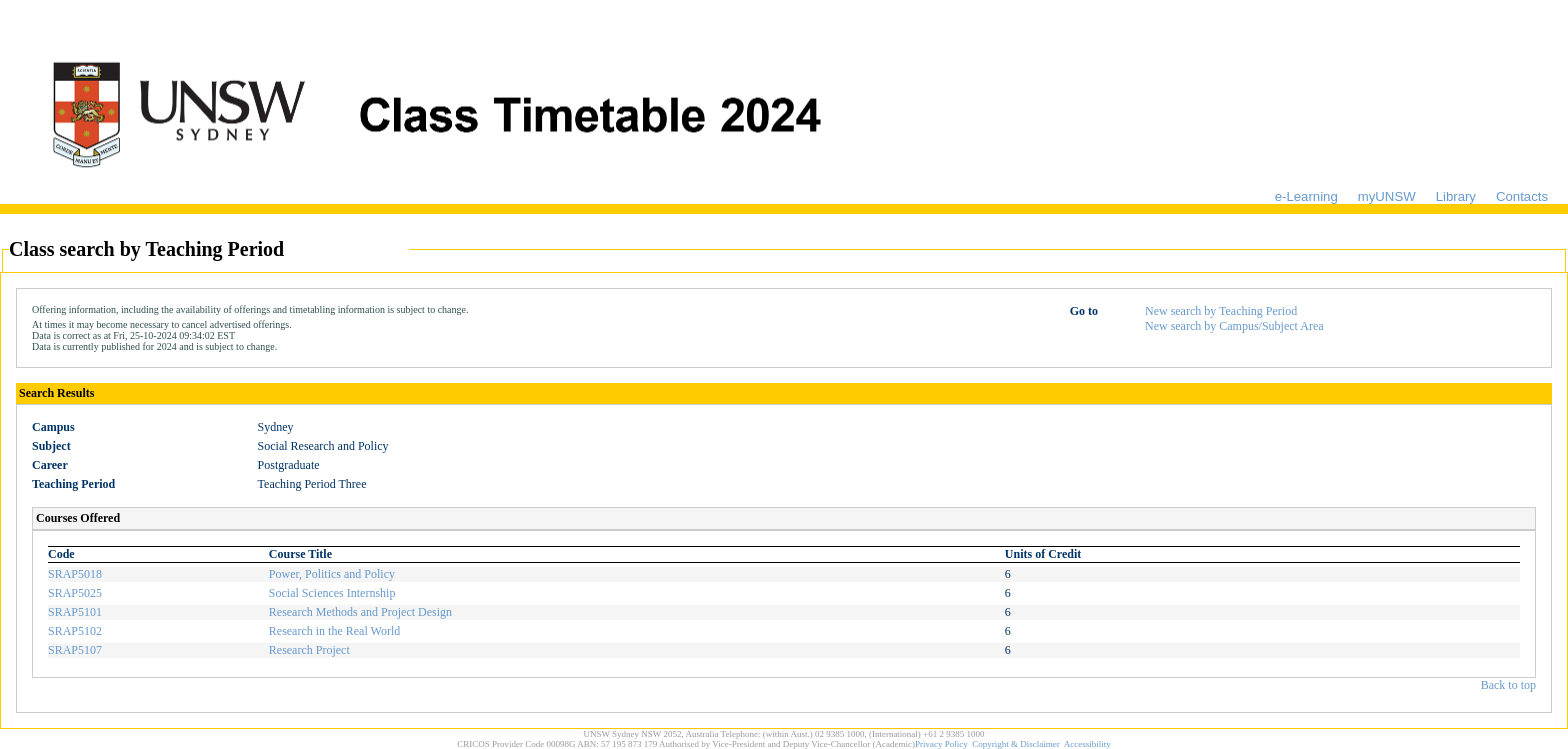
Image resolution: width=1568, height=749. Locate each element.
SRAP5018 (75, 574)
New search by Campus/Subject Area (1234, 326)
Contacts (1522, 196)
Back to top (1508, 685)
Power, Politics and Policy (332, 574)
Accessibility (1087, 744)
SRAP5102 (75, 631)
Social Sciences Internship (332, 593)
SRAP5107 (75, 650)
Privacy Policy (941, 744)
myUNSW (1387, 196)
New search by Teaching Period (1221, 311)
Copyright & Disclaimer (1016, 744)
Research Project (309, 650)
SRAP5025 (75, 593)
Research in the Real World (334, 631)
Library (1456, 196)
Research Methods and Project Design (360, 612)
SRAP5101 (75, 612)
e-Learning (1306, 196)
